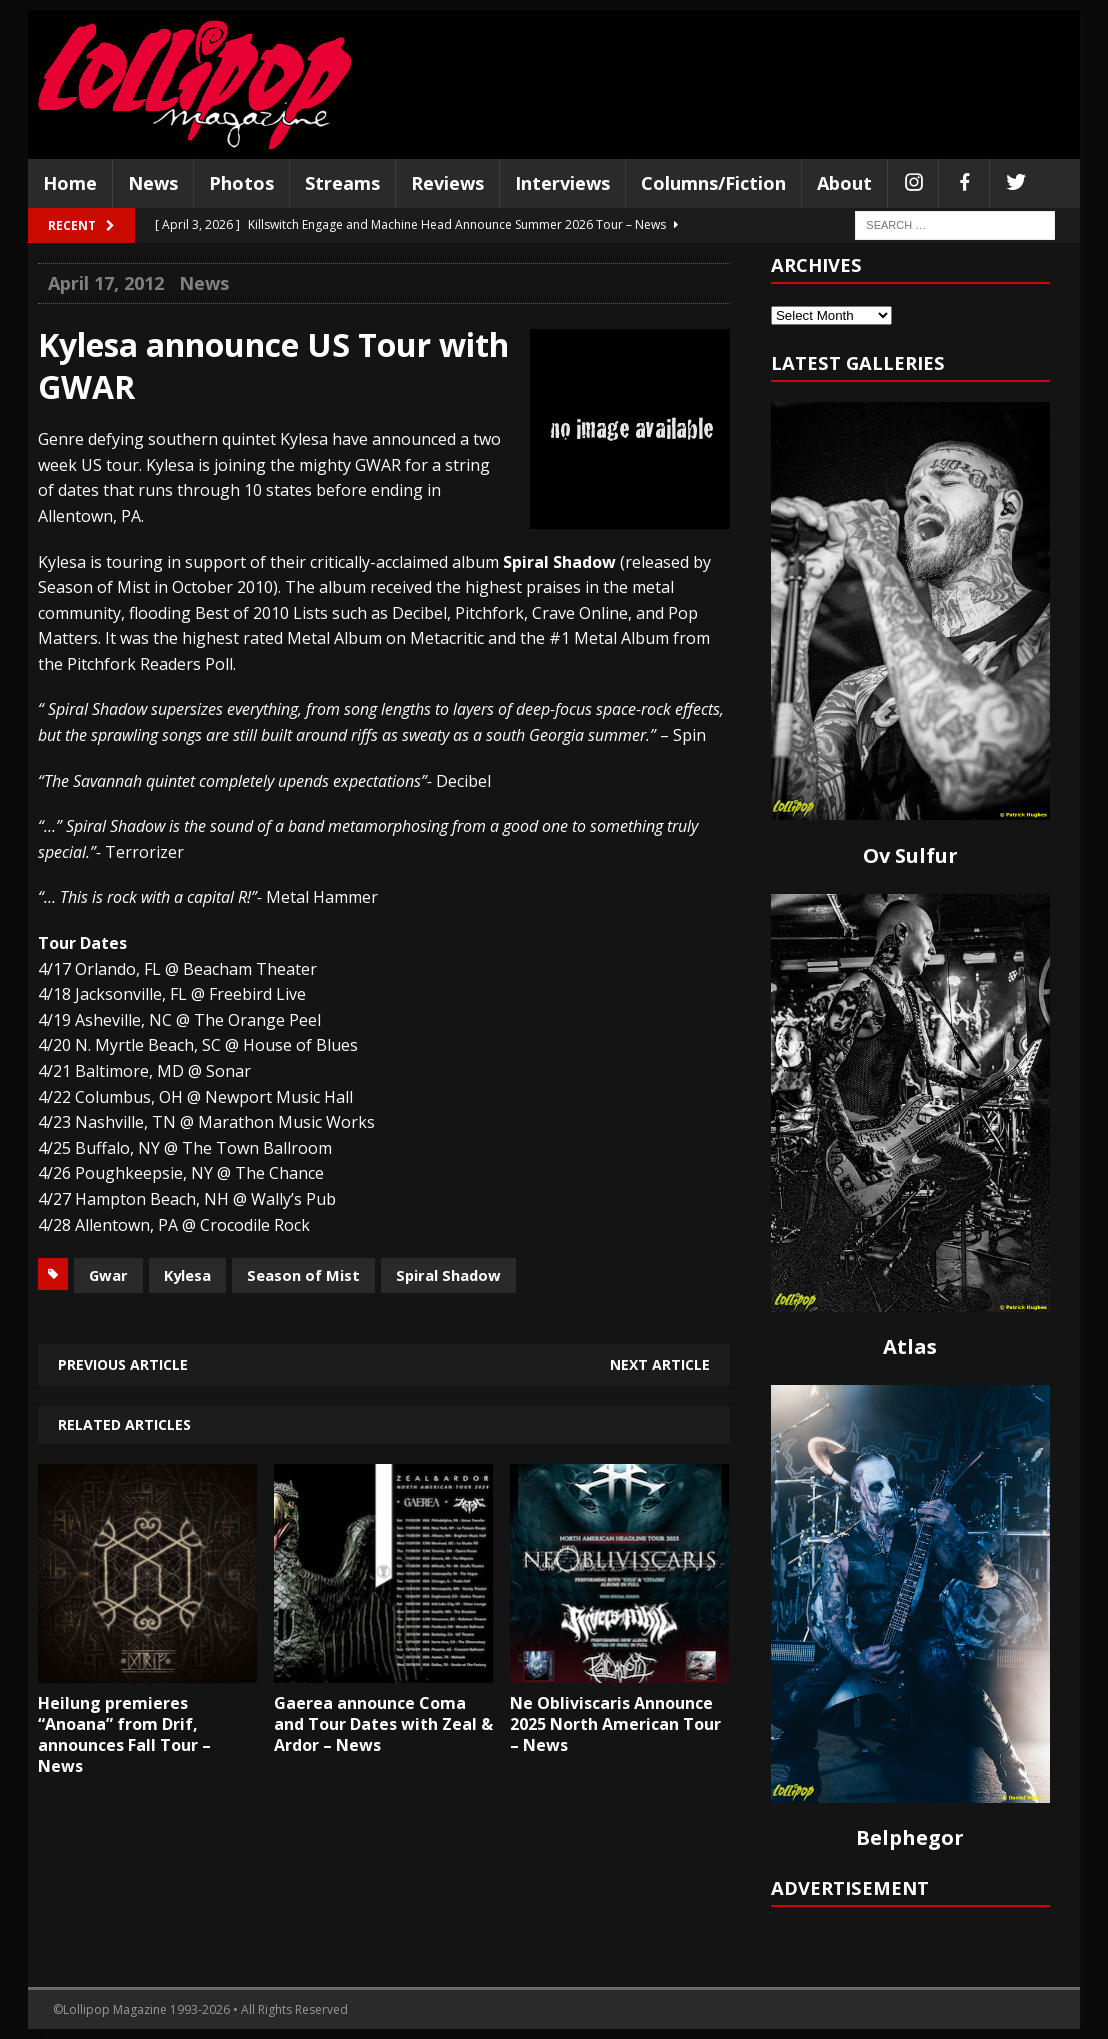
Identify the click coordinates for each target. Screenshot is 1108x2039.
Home (70, 183)
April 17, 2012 (106, 283)
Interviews (562, 183)
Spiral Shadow (448, 1275)
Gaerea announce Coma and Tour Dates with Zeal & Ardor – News (383, 1724)
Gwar (108, 1275)
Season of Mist (303, 1275)
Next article (660, 1364)
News (153, 183)
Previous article (123, 1364)
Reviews (447, 183)
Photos (241, 183)
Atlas (910, 1346)
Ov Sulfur (910, 855)
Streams (342, 183)
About (844, 183)
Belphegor (910, 1837)
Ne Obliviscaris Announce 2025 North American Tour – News (615, 1724)
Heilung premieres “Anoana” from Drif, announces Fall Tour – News (124, 1734)
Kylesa (187, 1275)
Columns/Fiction (713, 183)
